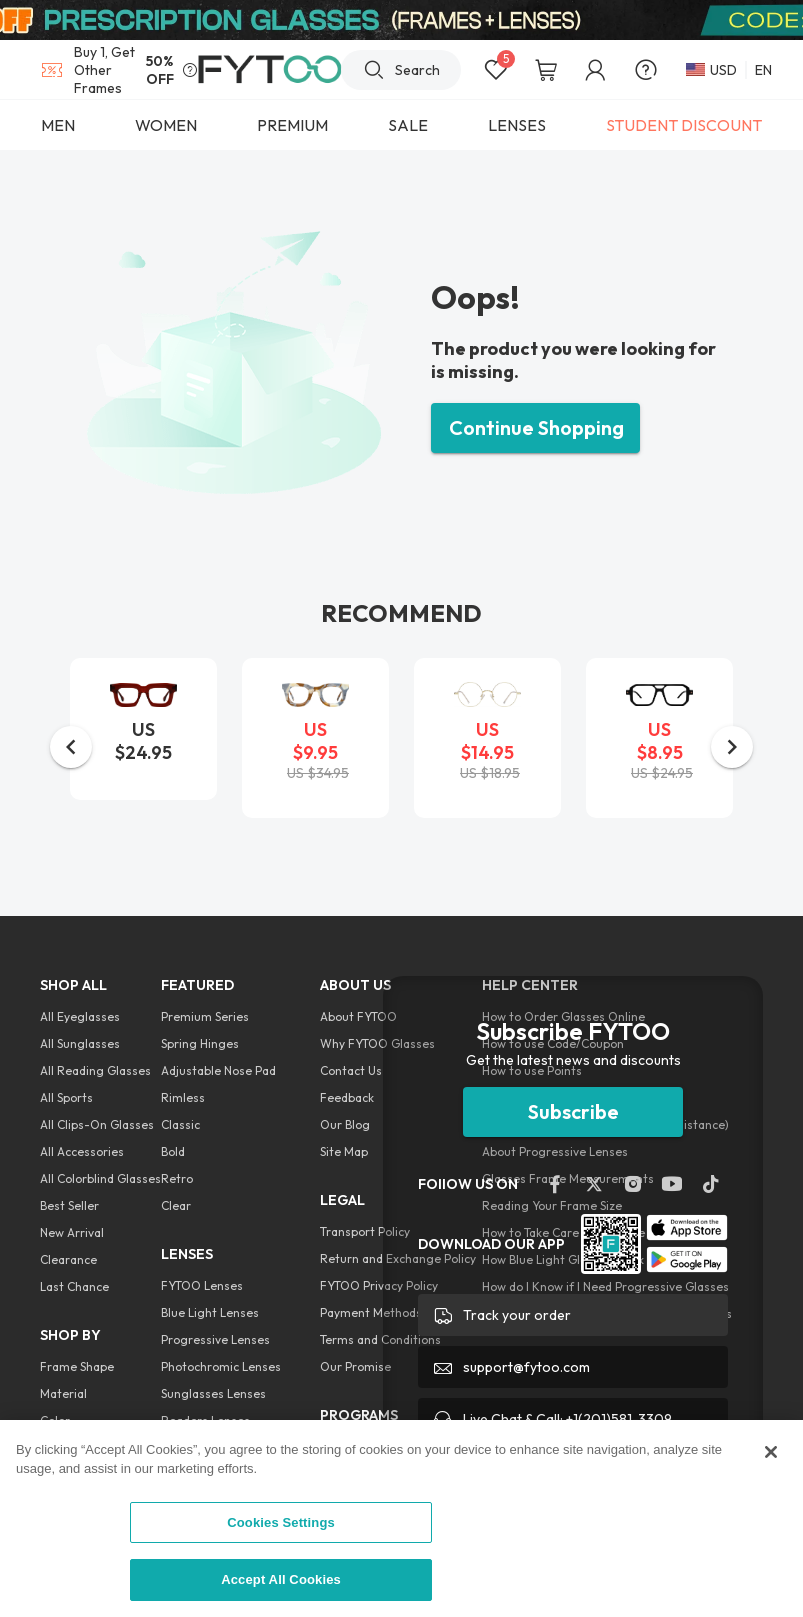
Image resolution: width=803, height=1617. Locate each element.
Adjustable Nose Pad (218, 1070)
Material (63, 1393)
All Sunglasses (80, 1043)
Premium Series (205, 1016)
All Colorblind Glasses (100, 1178)
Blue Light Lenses (210, 1312)
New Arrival (72, 1232)
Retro (177, 1178)
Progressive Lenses (215, 1339)
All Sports (66, 1097)
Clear (176, 1205)
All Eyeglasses (80, 1016)
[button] (71, 747)
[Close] (771, 1452)
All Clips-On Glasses (97, 1124)
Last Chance (74, 1286)
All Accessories (82, 1151)
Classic (180, 1124)
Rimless (183, 1097)
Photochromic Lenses (221, 1366)
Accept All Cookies (281, 1579)
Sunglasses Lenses (213, 1393)
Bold (173, 1151)
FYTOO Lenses (202, 1285)
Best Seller (69, 1205)
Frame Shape (77, 1366)
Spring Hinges (200, 1043)
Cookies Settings (281, 1522)
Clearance (68, 1259)
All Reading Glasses (95, 1070)
